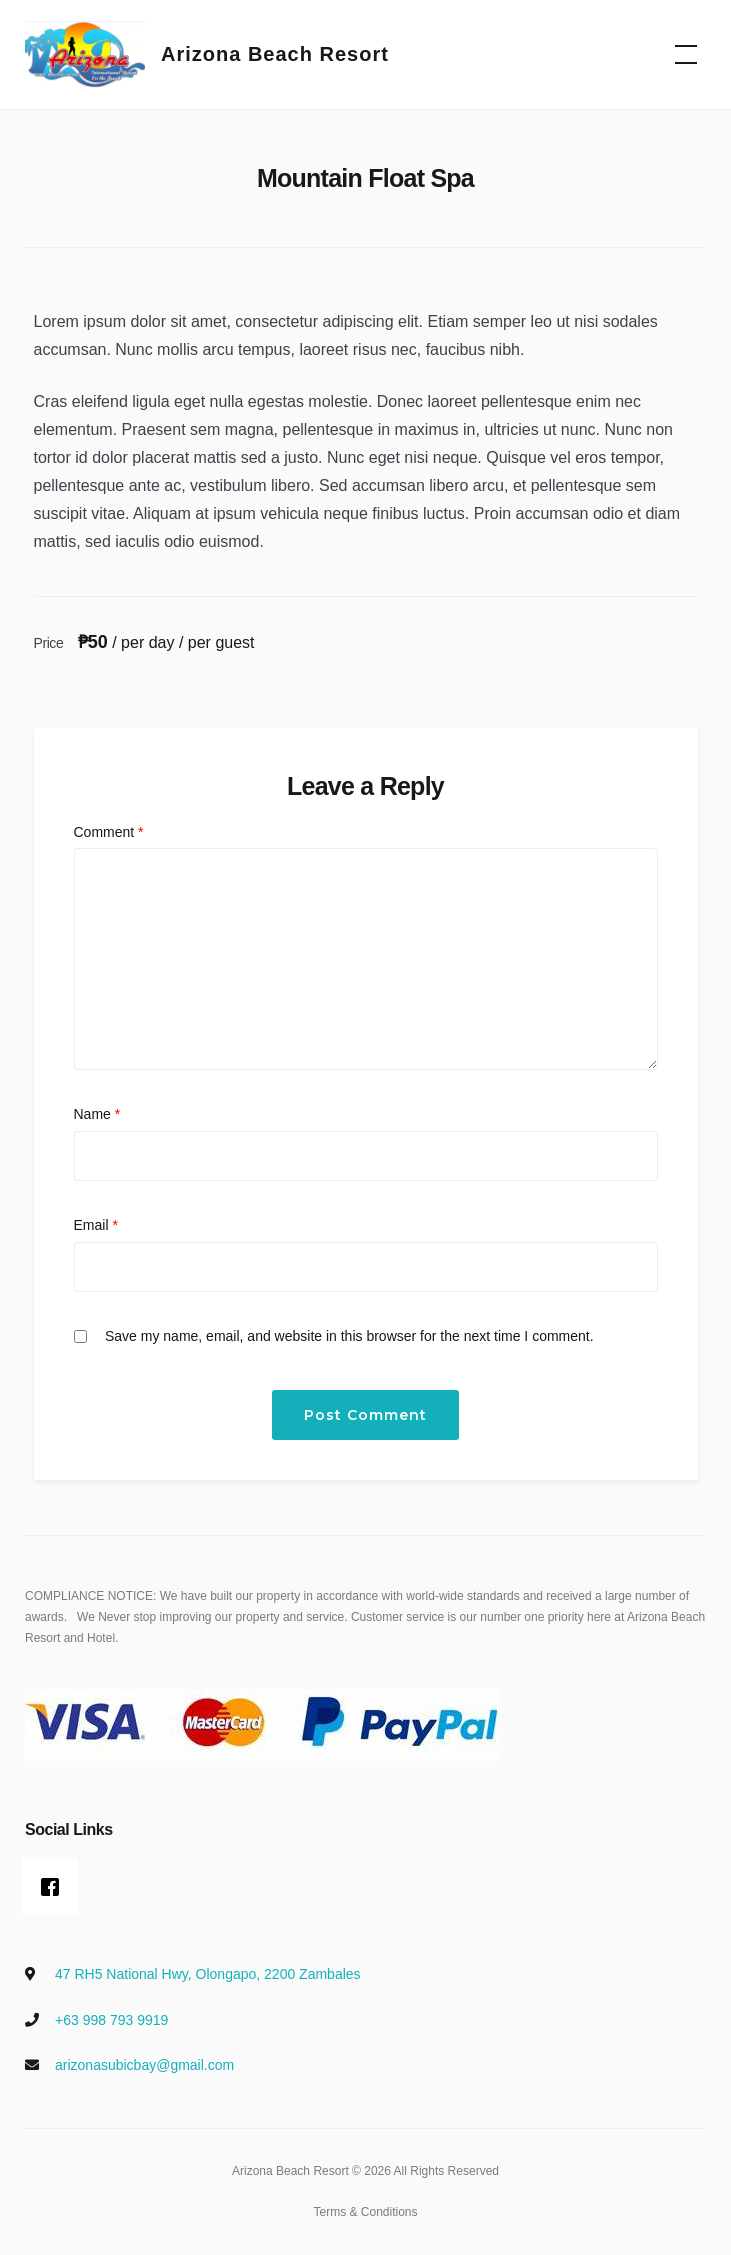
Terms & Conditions (365, 2212)
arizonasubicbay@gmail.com (144, 2065)
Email (96, 1225)
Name (97, 1114)
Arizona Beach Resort (275, 54)
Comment (109, 832)
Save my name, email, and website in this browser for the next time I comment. (349, 1336)
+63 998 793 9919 (111, 2020)
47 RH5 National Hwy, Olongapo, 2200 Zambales (208, 1974)
